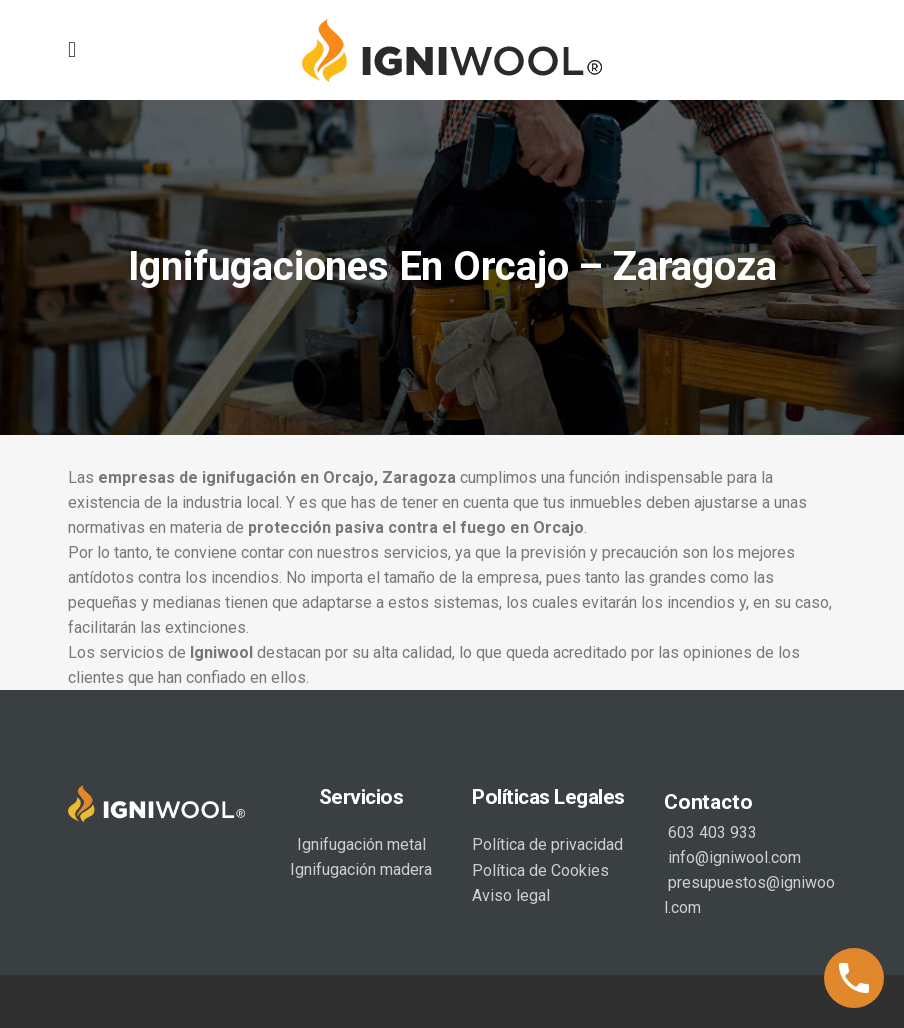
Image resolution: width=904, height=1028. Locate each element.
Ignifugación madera (361, 869)
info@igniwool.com (732, 857)
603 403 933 (710, 832)
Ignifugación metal (361, 844)
